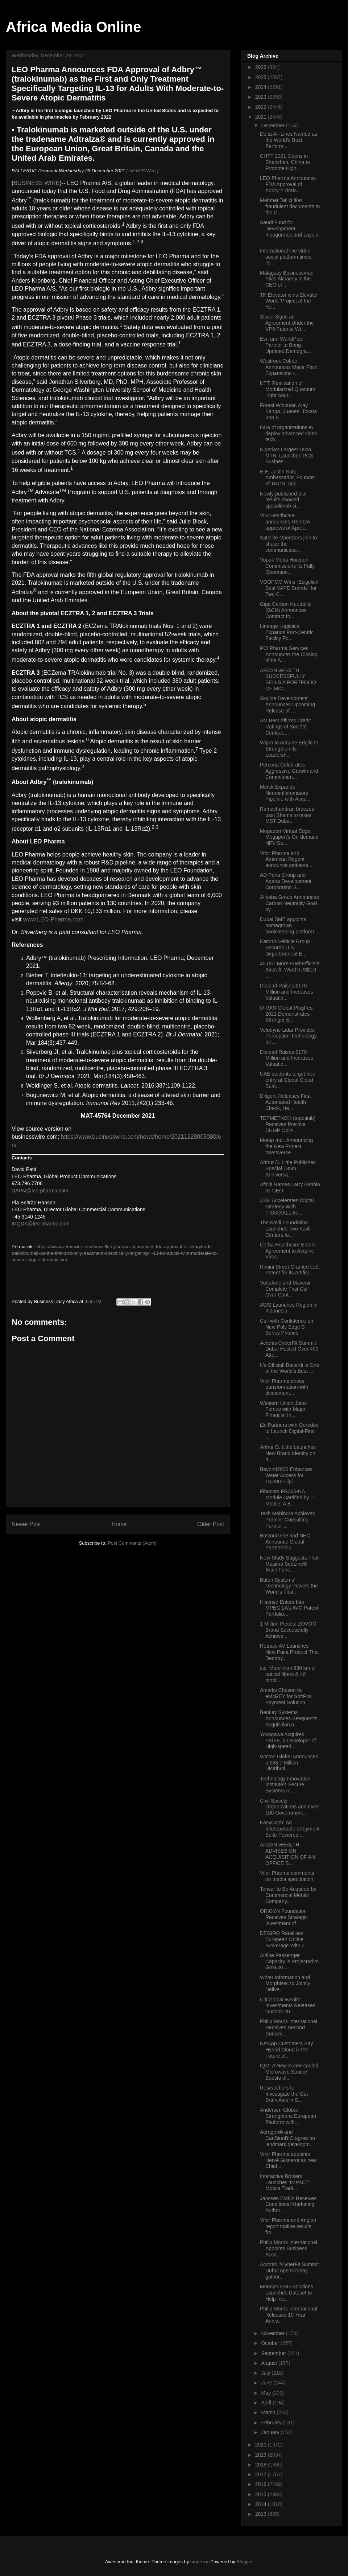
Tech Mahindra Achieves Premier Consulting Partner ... (287, 1520)
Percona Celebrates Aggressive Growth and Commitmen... (289, 771)
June (267, 2383)
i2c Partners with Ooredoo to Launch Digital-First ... (289, 1431)
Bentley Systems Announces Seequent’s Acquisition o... (289, 1718)
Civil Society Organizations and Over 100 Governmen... (289, 1807)
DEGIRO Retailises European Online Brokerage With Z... (284, 1939)
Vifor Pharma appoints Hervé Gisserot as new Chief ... (288, 2160)
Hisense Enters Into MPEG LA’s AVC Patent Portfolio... (289, 1608)
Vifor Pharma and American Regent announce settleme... (286, 859)
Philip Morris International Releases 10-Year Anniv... (288, 2315)
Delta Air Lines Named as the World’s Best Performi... (288, 140)
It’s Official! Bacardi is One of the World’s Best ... (289, 1368)
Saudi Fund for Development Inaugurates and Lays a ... (289, 231)
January (271, 2432)
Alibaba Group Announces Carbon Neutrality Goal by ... (289, 903)
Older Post (210, 1524)
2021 (261, 117)
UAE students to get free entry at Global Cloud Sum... (287, 1080)
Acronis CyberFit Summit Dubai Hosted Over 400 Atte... (289, 1349)
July (266, 2373)
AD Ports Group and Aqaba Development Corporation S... (285, 881)
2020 (261, 2445)
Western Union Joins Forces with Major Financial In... (283, 1409)
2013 (261, 2514)
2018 (261, 2465)
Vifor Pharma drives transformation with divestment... (284, 1387)
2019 (261, 2455)
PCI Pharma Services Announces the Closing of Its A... (289, 654)
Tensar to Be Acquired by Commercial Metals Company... (288, 1895)
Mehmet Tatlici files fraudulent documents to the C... (290, 206)
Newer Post (26, 1524)
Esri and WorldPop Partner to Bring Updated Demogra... (285, 345)
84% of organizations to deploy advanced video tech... (288, 433)
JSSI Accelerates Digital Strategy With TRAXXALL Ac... (287, 1206)
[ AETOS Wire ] (142, 170)
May (266, 2393)
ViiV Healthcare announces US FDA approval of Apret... (285, 522)
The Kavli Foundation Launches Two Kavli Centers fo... (285, 1229)
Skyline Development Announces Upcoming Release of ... (287, 704)
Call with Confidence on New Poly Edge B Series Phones (286, 1327)
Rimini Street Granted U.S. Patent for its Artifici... (290, 1270)
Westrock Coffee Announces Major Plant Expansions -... (289, 367)
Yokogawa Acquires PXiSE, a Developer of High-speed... (288, 1740)
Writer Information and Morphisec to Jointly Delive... (285, 1984)
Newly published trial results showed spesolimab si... (283, 500)
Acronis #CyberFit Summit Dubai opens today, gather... (289, 2270)
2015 (261, 2494)
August (269, 2363)
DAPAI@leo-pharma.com (40, 1190)
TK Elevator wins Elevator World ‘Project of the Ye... (289, 301)
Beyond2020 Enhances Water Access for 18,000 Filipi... (286, 1475)
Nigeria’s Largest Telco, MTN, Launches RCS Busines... (286, 456)
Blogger (245, 2561)
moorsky (199, 2561)
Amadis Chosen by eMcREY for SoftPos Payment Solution (286, 1696)
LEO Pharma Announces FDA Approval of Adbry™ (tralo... (288, 184)
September (274, 2353)
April (267, 2403)
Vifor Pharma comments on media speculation (287, 1876)
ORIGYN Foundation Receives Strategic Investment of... (284, 1917)
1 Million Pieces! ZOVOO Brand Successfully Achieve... (288, 1630)
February (272, 2422)
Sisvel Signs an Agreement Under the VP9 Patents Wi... (287, 323)
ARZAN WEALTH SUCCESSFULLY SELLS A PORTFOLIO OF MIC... (288, 679)
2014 (261, 2504)
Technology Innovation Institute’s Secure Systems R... (285, 1785)
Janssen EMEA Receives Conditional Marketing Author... (288, 2204)
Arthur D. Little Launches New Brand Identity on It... (288, 1453)
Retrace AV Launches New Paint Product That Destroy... (289, 1652)
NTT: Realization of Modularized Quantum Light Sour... (287, 389)
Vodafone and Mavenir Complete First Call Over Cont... (285, 1289)
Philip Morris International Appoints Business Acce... (288, 2248)
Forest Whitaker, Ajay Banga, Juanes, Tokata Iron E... (288, 411)
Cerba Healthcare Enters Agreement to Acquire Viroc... (288, 1251)
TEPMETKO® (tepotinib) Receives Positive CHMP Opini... (287, 1124)
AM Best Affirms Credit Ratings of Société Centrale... (285, 727)
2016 (261, 2484)
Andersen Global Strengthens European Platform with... (288, 2116)
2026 (261, 67)
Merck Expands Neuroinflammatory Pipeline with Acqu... (285, 793)
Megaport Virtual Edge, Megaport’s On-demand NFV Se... (289, 837)
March (269, 2412)
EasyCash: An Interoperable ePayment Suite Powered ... (289, 1829)
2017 (261, 2474)
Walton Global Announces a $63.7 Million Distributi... (289, 1763)
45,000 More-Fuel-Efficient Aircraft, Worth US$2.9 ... (290, 970)
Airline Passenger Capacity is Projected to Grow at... (289, 1961)
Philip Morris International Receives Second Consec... (288, 2027)
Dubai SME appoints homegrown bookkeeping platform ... (289, 925)
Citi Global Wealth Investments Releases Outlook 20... (287, 2006)
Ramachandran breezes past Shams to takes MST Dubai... (287, 815)
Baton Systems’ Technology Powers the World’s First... (289, 1586)
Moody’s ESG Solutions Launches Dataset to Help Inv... (286, 2293)
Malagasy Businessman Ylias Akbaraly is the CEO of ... (287, 279)
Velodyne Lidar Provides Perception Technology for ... (288, 1036)
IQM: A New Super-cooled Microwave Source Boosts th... (289, 2072)
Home (119, 1524)
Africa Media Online (73, 27)
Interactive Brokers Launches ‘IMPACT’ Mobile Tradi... (285, 2182)
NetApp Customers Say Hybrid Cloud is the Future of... (286, 2050)
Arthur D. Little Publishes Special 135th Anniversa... (288, 1168)
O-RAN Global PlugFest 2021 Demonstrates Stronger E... (287, 1014)
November (273, 2333)
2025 (261, 77)
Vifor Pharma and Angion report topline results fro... (288, 2226)
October (271, 2343)
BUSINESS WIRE (36, 183)
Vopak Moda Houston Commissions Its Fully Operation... (287, 566)
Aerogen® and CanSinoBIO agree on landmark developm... (287, 2138)
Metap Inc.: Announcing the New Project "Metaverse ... (286, 1146)
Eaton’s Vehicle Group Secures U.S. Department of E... (285, 947)
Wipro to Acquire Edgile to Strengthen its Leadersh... (289, 749)
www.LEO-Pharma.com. (54, 919)
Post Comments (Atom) (132, 1543)
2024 (261, 87)
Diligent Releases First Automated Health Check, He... (285, 1102)
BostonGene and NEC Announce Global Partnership (285, 1542)
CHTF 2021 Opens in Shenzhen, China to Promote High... (285, 162)
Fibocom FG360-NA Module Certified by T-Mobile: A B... (287, 1497)
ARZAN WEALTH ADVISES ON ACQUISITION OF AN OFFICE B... (287, 1854)
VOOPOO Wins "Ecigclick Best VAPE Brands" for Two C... (289, 588)
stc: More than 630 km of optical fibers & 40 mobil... (288, 1674)
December (273, 125)
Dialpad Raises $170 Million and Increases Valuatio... (286, 992)
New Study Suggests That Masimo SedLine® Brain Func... (289, 1564)
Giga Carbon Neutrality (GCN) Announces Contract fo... (285, 610)
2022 (261, 107)
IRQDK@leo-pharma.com (41, 1224)
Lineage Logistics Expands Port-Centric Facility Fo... (287, 632)
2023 (261, 97)
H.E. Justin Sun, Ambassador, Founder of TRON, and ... (287, 478)
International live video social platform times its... (286, 257)
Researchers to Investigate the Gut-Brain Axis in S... (285, 2094)
